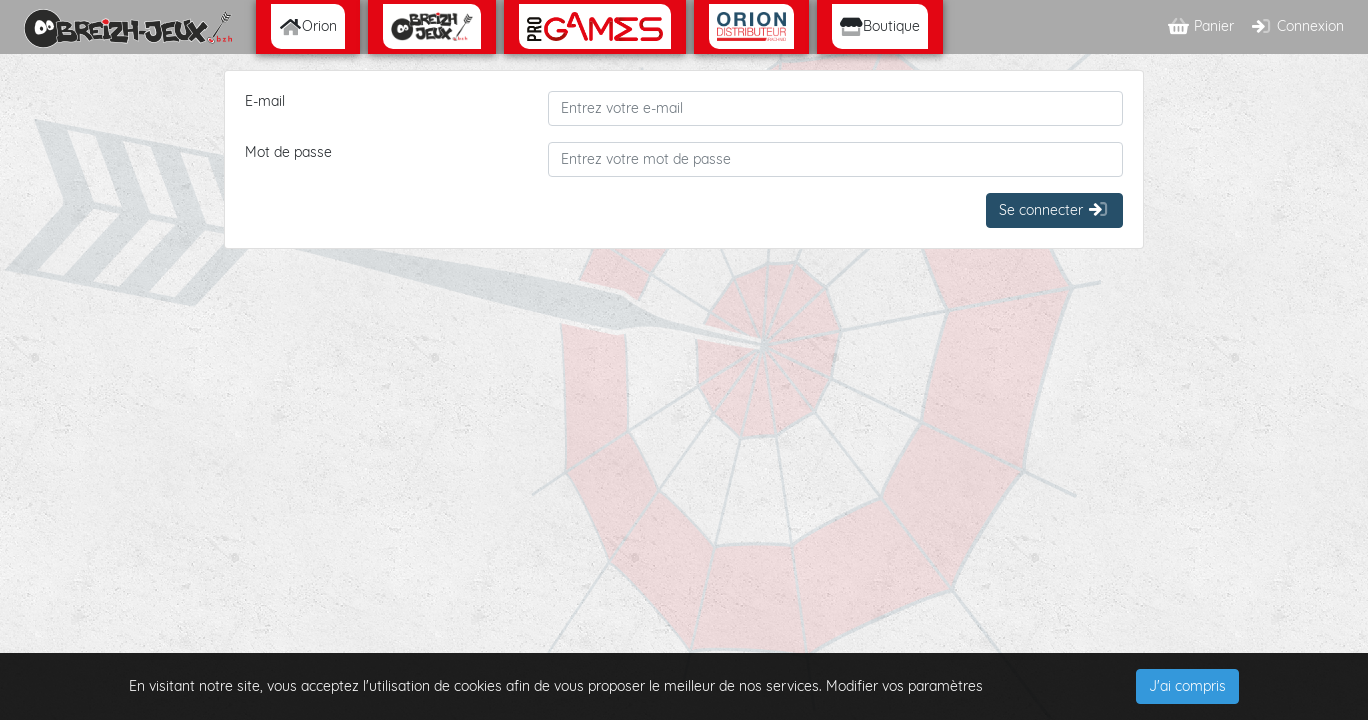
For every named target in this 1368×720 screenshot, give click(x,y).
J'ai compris (1187, 686)
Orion (308, 26)
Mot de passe (288, 152)
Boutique (880, 26)
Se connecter (1054, 210)
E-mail (265, 101)
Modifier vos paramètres (904, 686)
